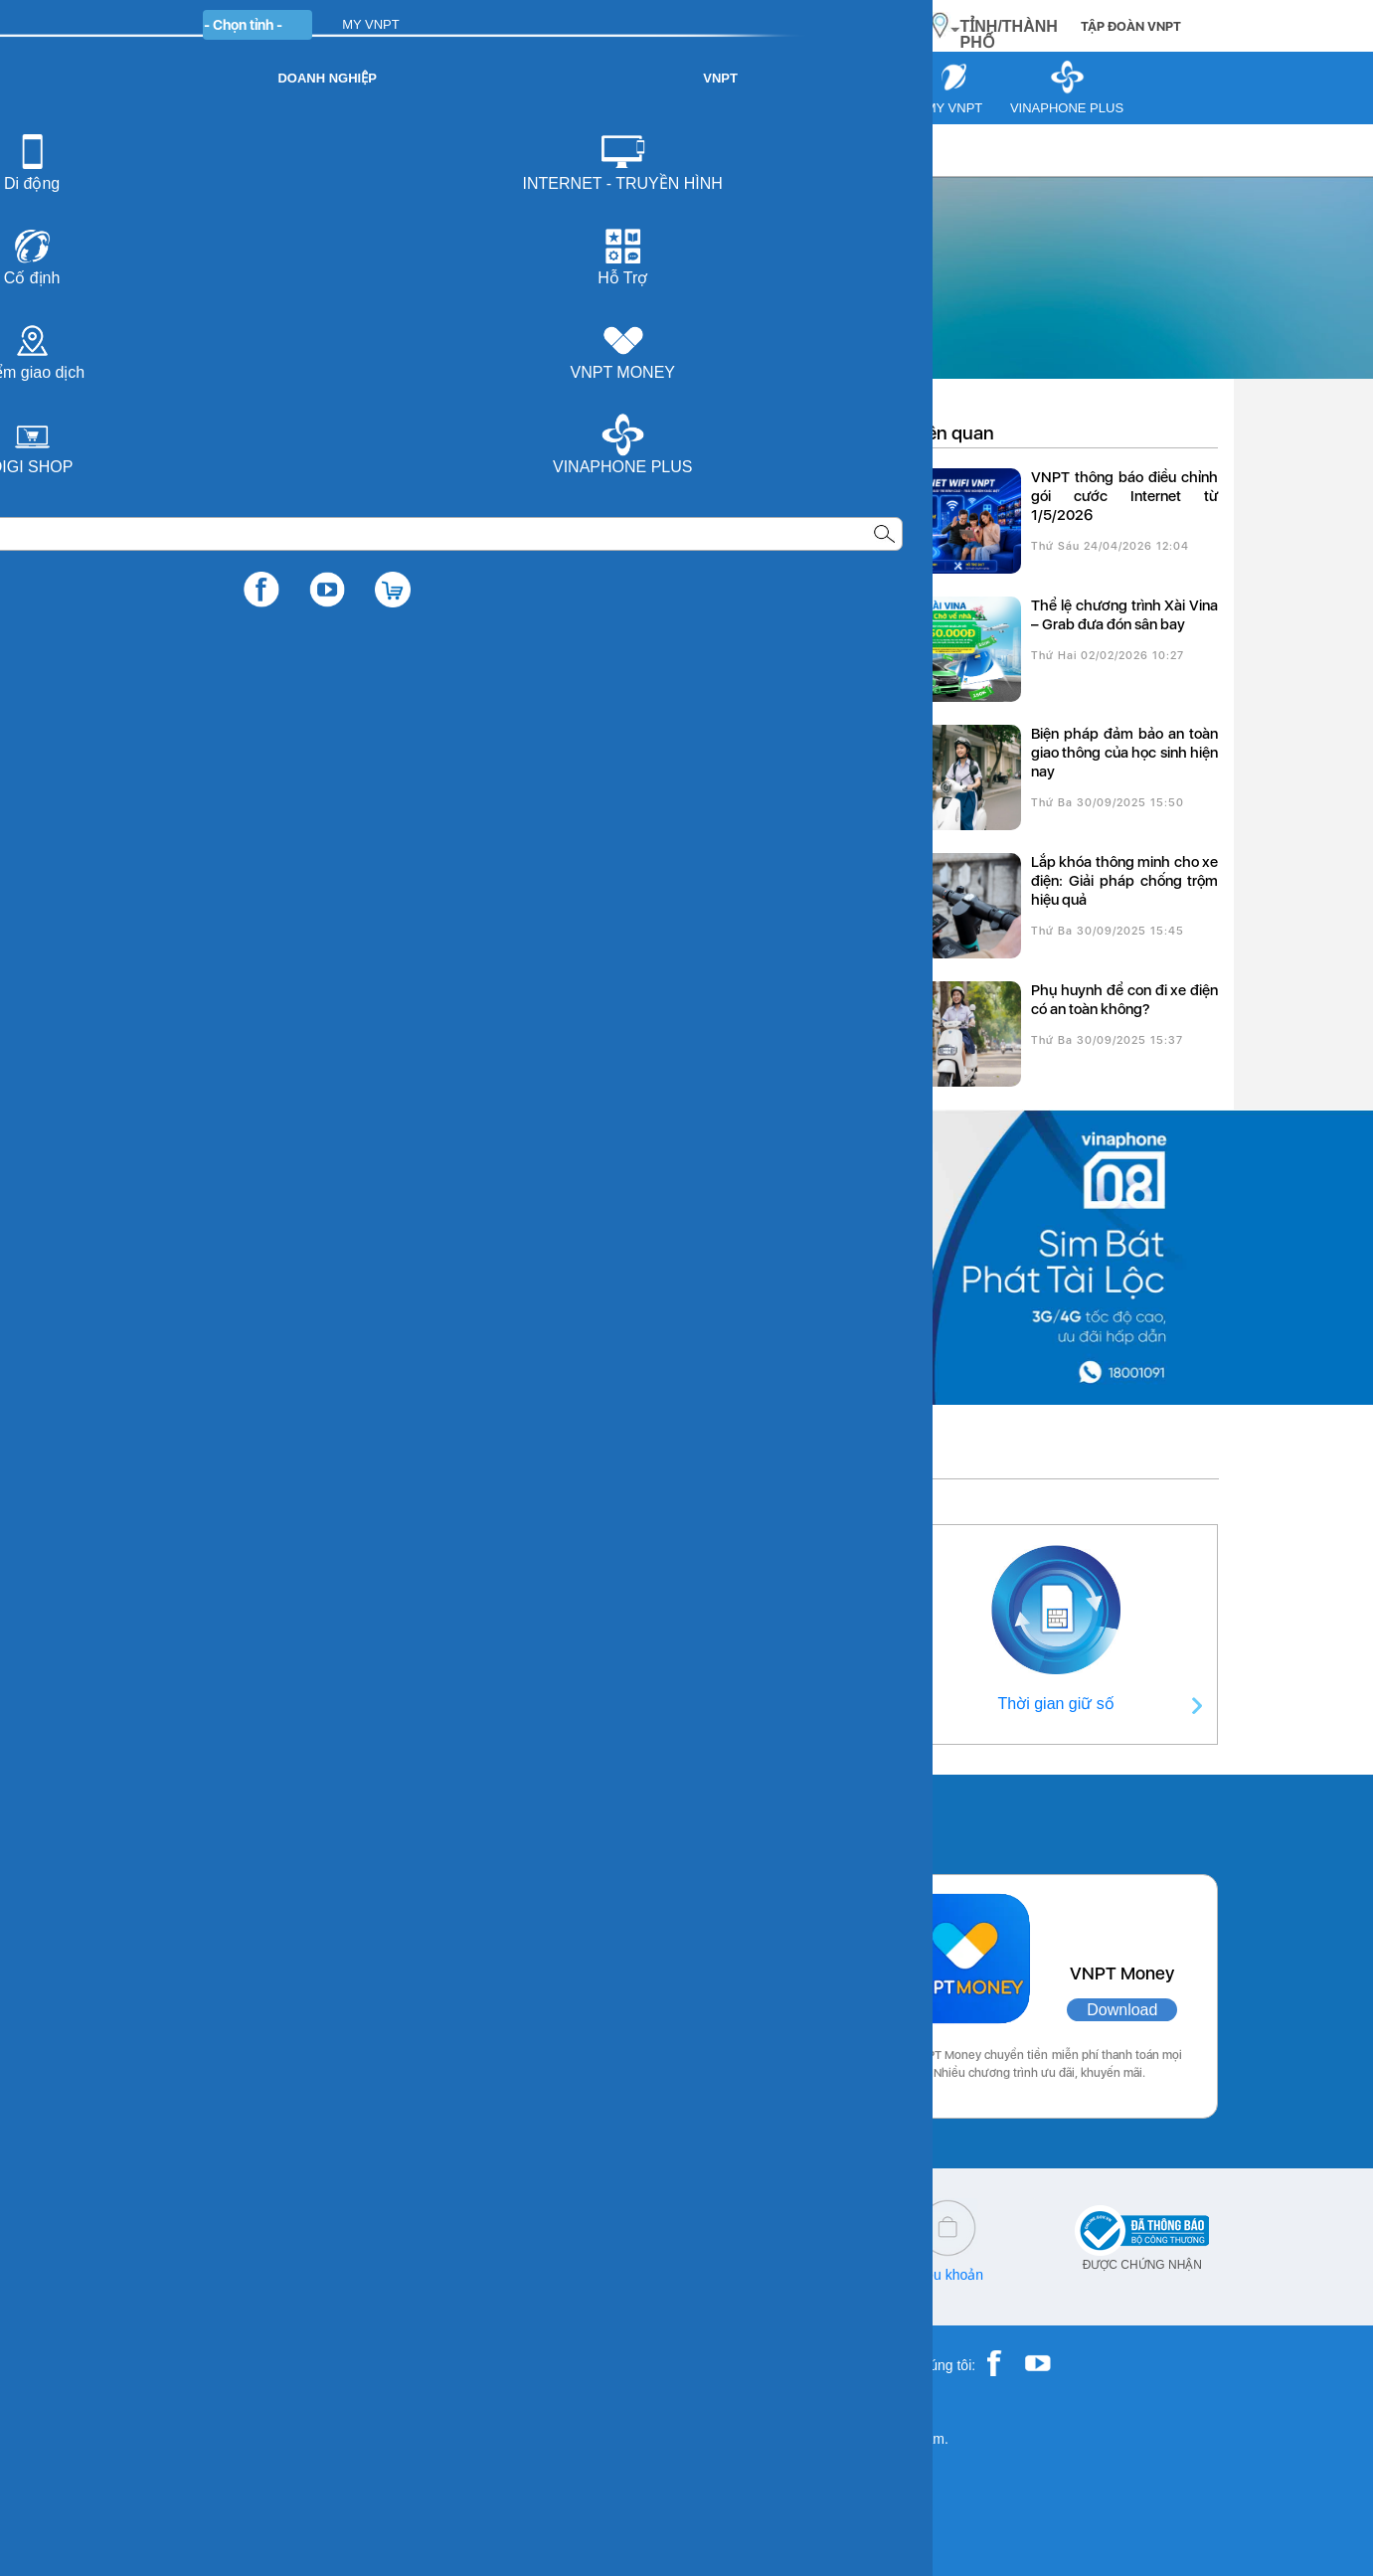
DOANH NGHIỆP (500, 24)
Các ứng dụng (239, 1819)
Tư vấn (243, 149)
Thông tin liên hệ (317, 1703)
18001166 (275, 2275)
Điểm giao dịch (681, 1703)
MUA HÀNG (847, 25)
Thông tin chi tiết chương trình (303, 602)
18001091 (202, 2275)
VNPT (176, 149)
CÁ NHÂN (388, 24)
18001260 (242, 2289)
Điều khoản (948, 2275)
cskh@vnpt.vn (418, 2275)
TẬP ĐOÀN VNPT (1131, 26)
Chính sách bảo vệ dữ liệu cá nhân (771, 2282)
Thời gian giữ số (1056, 1703)
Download (394, 2009)
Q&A (595, 2275)
